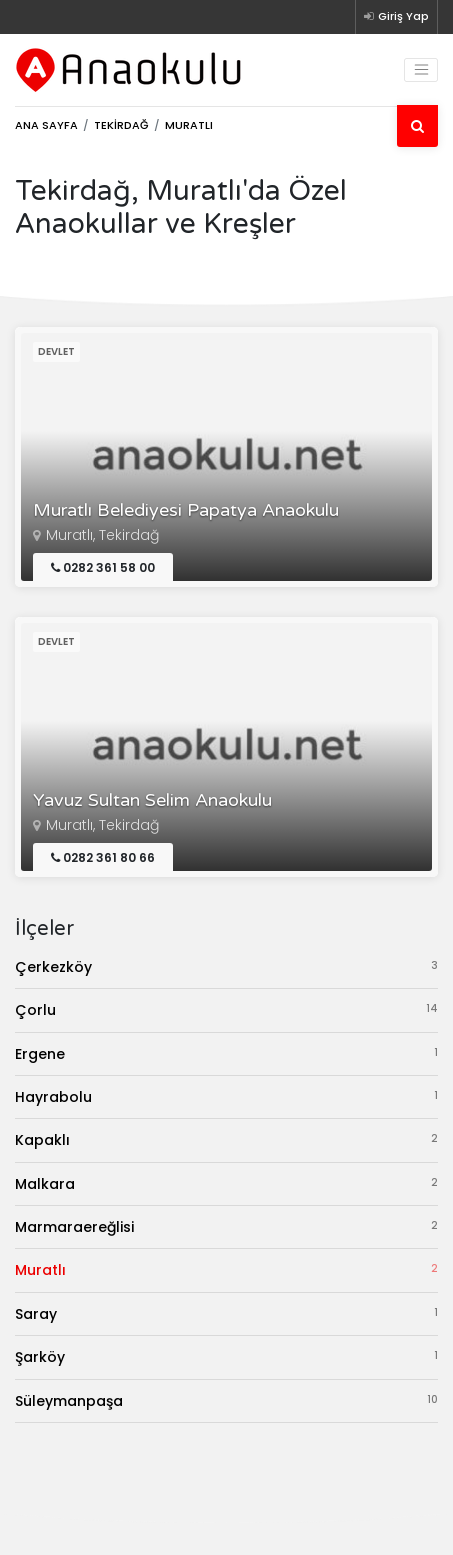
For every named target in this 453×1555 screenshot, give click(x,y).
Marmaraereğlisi (226, 1226)
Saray (226, 1313)
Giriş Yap (396, 16)
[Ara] (417, 126)
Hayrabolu (226, 1096)
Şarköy (226, 1356)
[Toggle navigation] (421, 70)
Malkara (226, 1183)
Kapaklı (226, 1139)
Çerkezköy (226, 966)
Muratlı (226, 1269)
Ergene (226, 1053)
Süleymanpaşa (226, 1400)
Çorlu (226, 1009)
